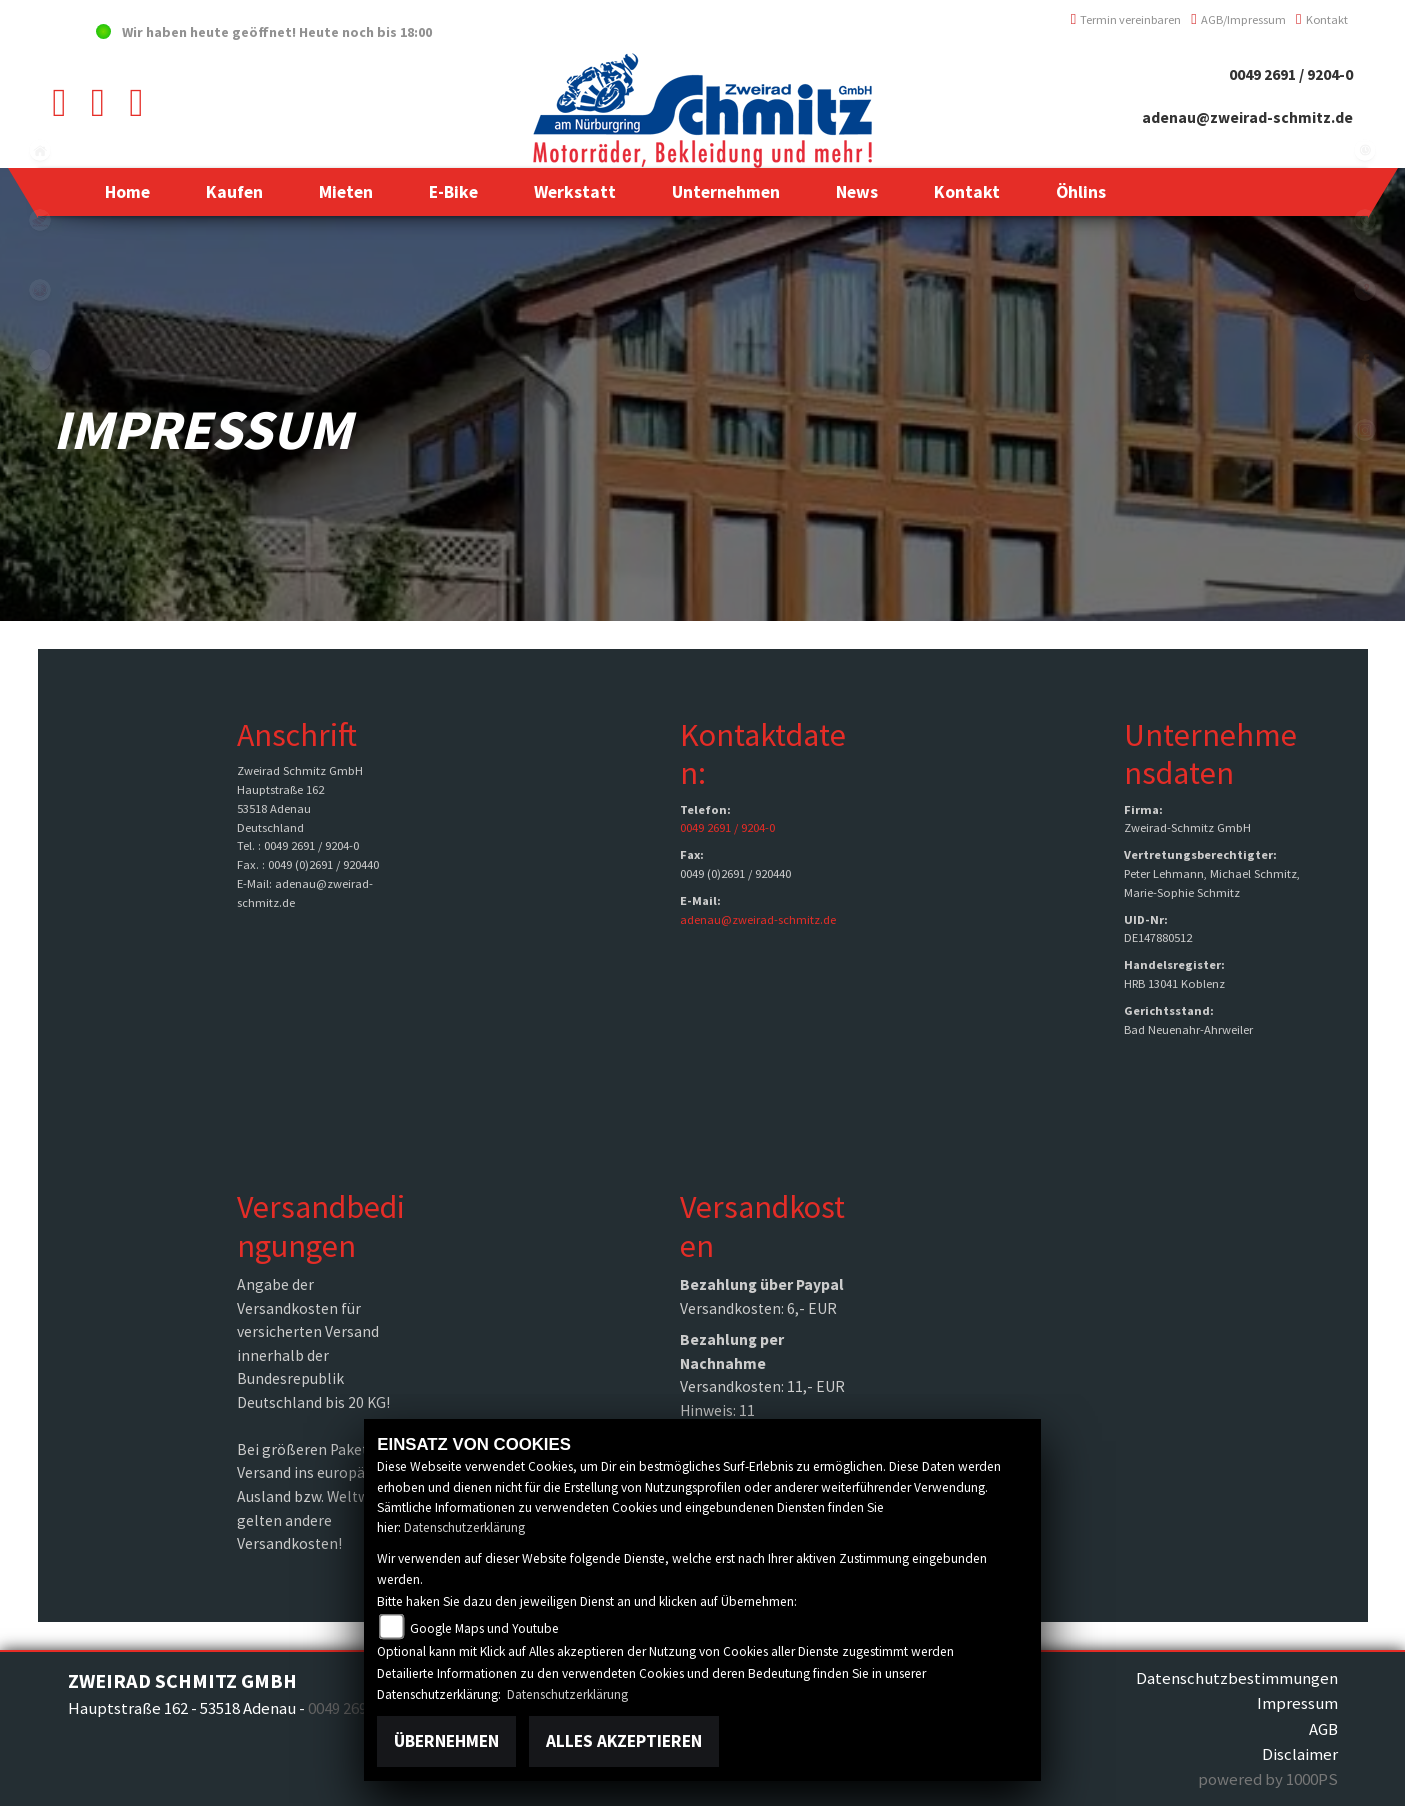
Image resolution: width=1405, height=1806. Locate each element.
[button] (234, 192)
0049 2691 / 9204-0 (1291, 74)
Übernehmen (446, 1741)
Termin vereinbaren (1126, 19)
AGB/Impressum (1238, 19)
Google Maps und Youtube (484, 1628)
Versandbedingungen (321, 1226)
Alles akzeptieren (624, 1741)
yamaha (40, 290)
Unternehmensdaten (1210, 754)
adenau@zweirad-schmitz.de (1247, 117)
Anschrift (297, 735)
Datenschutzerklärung (464, 1527)
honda (40, 220)
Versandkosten (762, 1226)
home (40, 150)
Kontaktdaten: (763, 754)
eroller (40, 360)
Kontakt (1322, 19)
